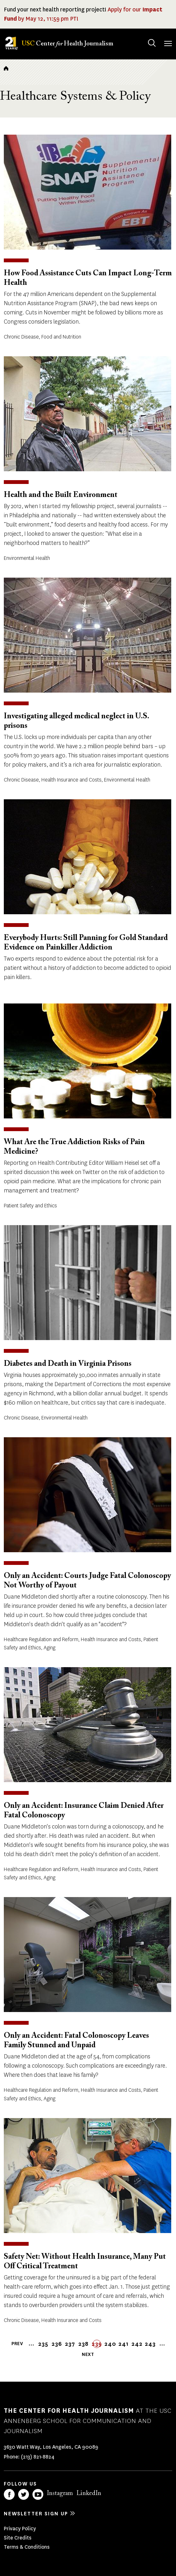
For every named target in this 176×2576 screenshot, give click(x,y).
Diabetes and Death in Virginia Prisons (67, 1364)
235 (43, 2344)
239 (97, 2344)
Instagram (60, 2493)
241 (123, 2344)
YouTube (37, 2494)
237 (70, 2344)
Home (6, 68)
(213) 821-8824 (37, 2456)
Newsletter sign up (36, 2513)
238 (83, 2344)
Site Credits (18, 2537)
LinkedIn (88, 2493)
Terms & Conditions (27, 2547)
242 (137, 2344)
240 (110, 2344)
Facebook (9, 2494)
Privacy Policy (20, 2528)
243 (150, 2344)
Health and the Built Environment (60, 495)
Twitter (23, 2494)
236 (57, 2344)
